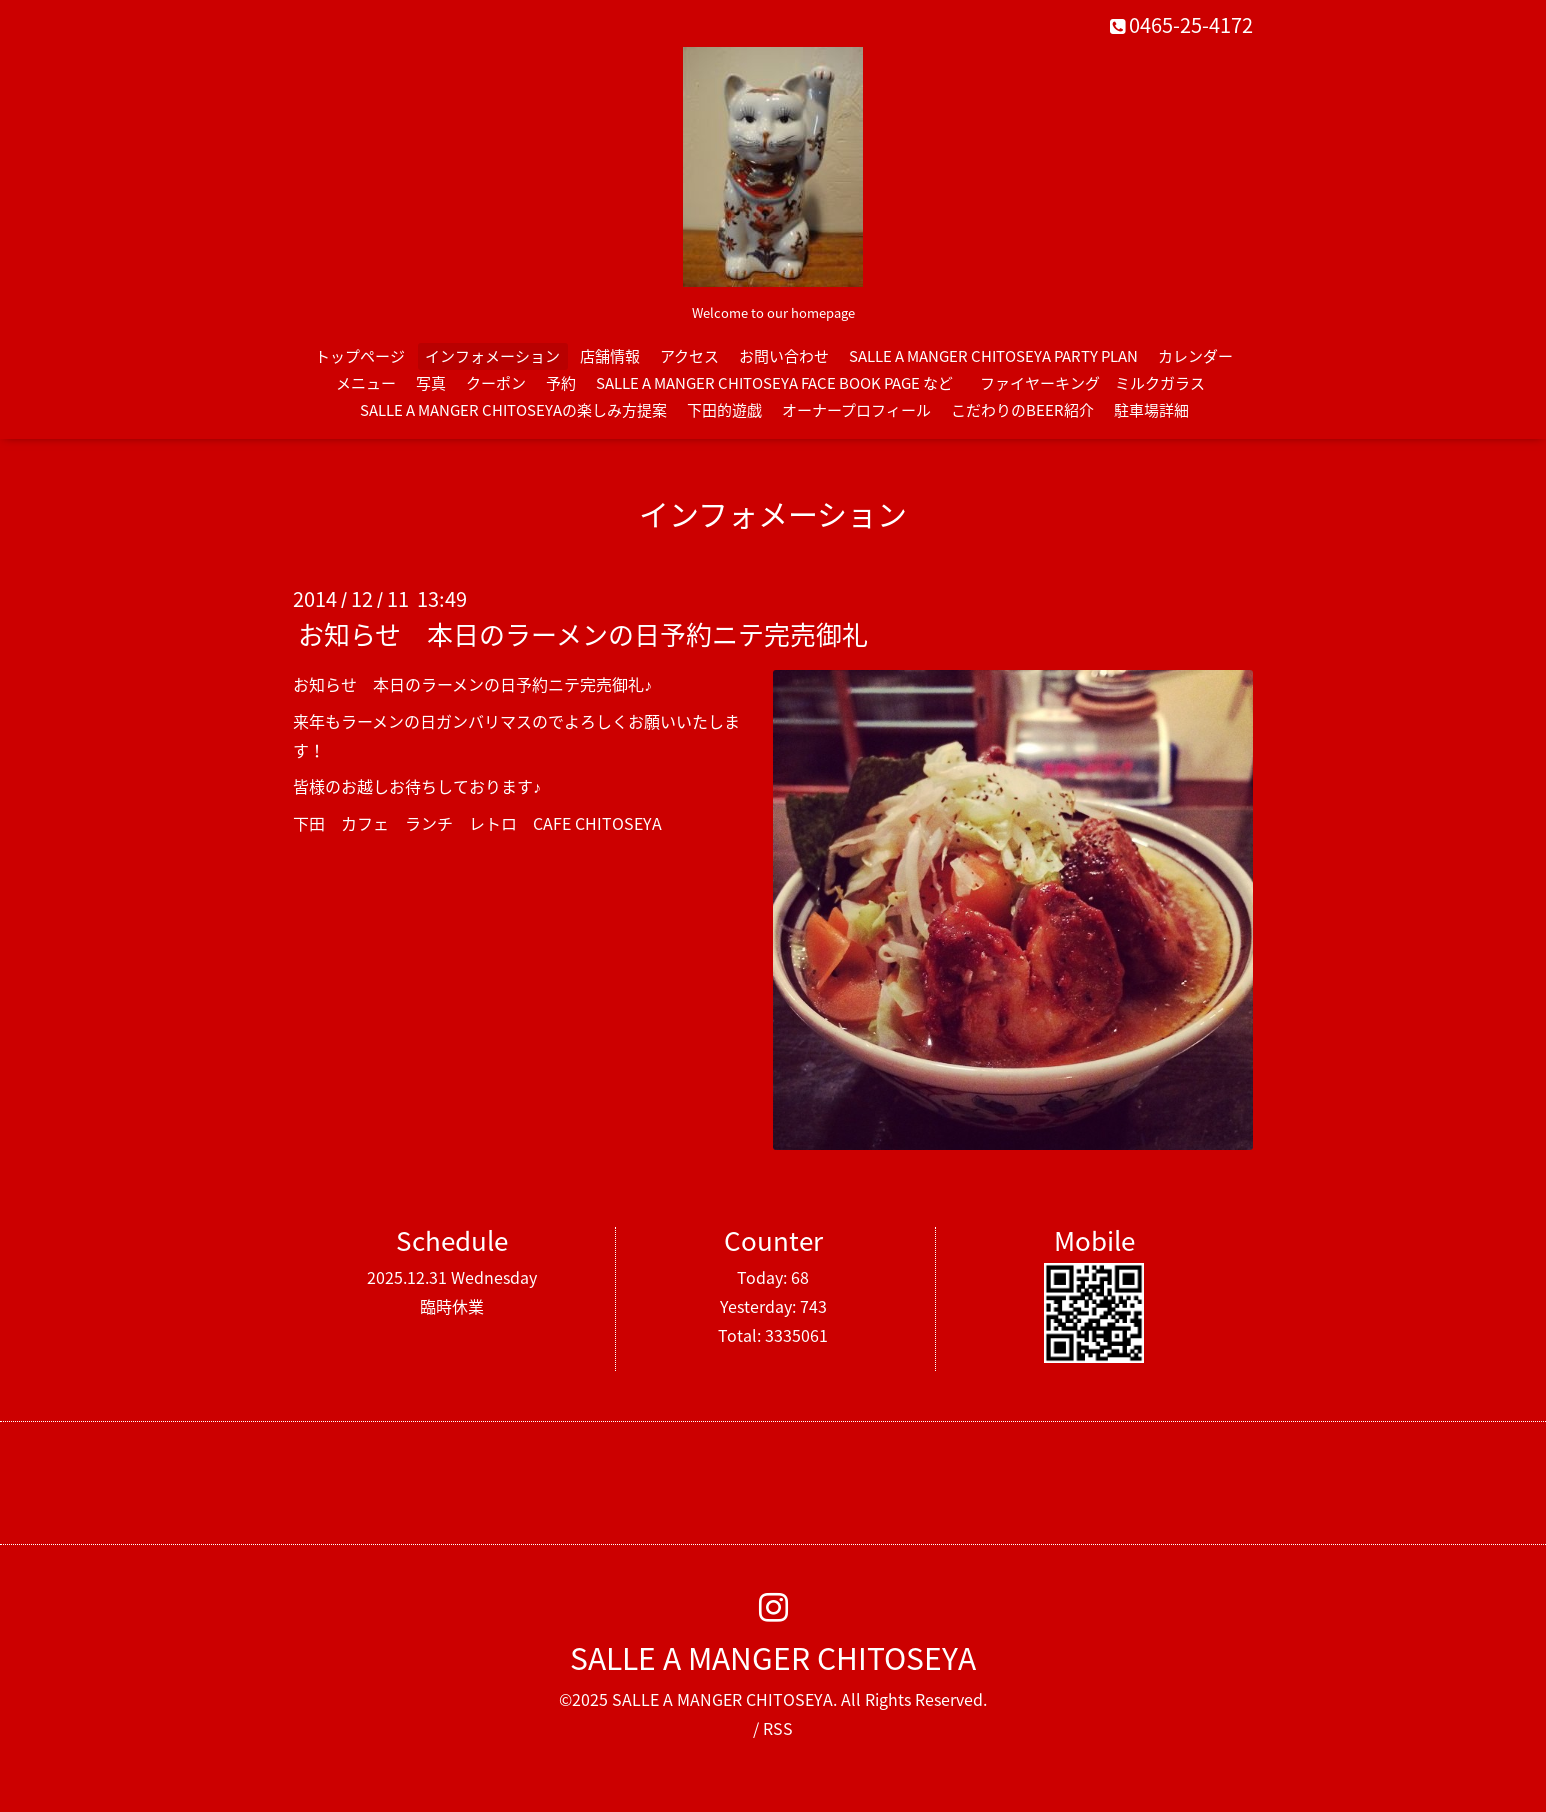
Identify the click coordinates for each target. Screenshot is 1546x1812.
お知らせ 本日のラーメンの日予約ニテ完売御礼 (583, 634)
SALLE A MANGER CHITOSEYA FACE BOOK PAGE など (774, 383)
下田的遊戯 (724, 410)
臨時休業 (452, 1306)
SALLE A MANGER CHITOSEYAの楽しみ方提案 (513, 410)
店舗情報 (610, 356)
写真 (431, 383)
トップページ (360, 356)
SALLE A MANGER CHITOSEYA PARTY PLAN (993, 356)
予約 (561, 383)
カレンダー (1195, 356)
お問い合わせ (784, 356)
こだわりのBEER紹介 (1022, 410)
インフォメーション (492, 356)
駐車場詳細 (1151, 410)
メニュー (366, 383)
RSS (778, 1728)
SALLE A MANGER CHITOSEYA (773, 1657)
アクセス (689, 356)
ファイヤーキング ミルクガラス (1100, 383)
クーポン (496, 383)
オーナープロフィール (856, 410)
